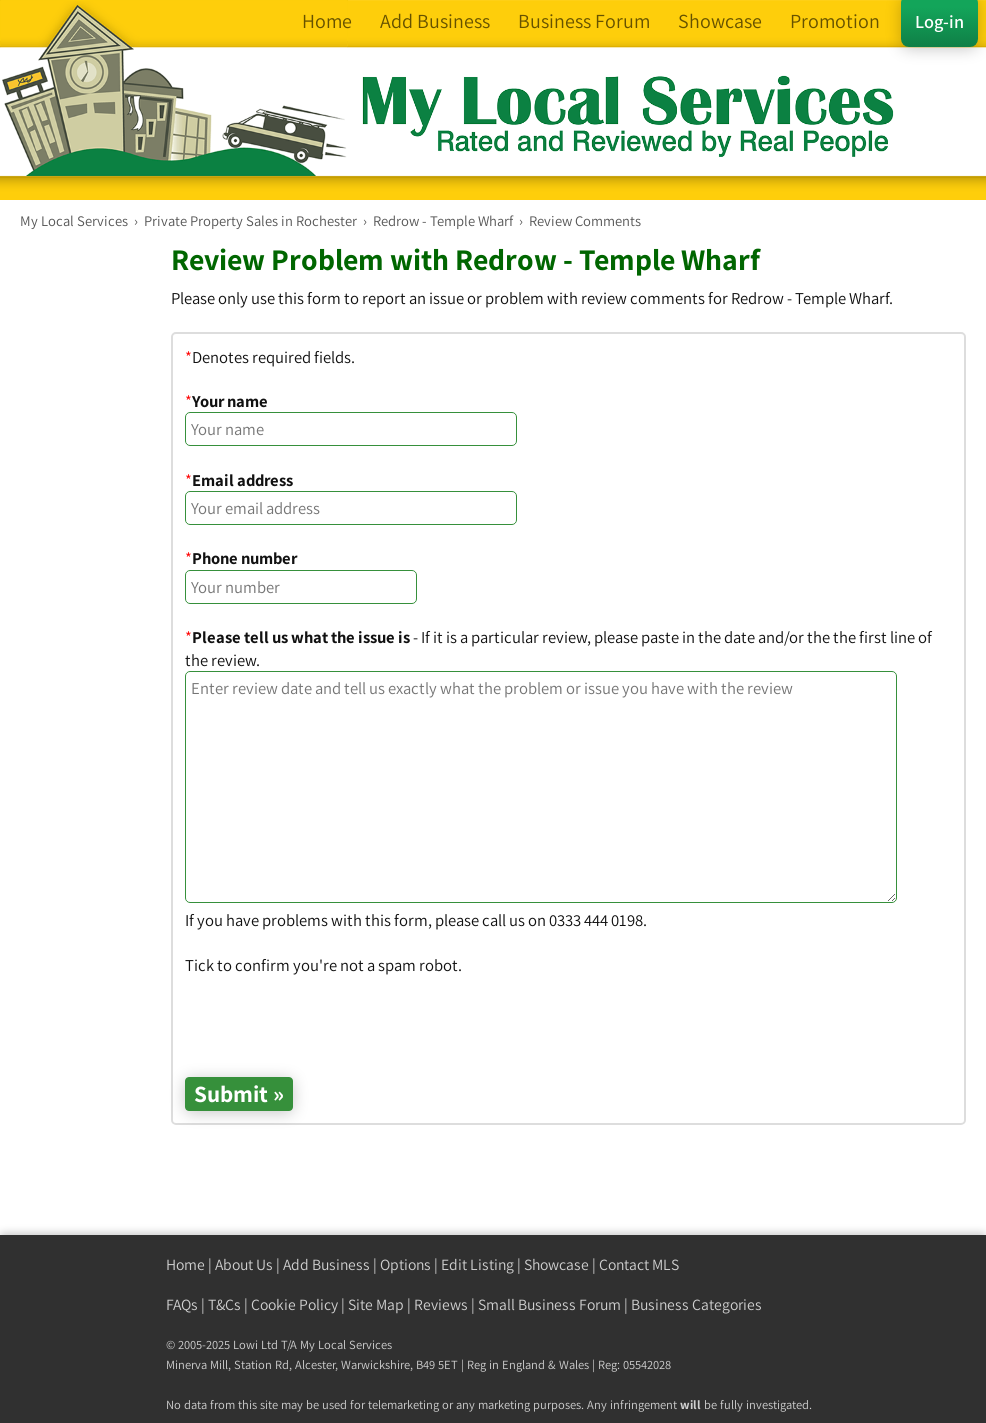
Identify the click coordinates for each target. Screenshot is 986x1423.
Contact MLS (639, 1264)
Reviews (441, 1304)
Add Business (326, 1264)
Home (185, 1264)
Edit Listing (477, 1264)
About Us (244, 1264)
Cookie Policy (294, 1304)
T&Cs (224, 1304)
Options (405, 1264)
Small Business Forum (549, 1304)
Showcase (556, 1264)
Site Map (376, 1304)
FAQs (182, 1304)
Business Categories (696, 1304)
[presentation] (337, 1015)
